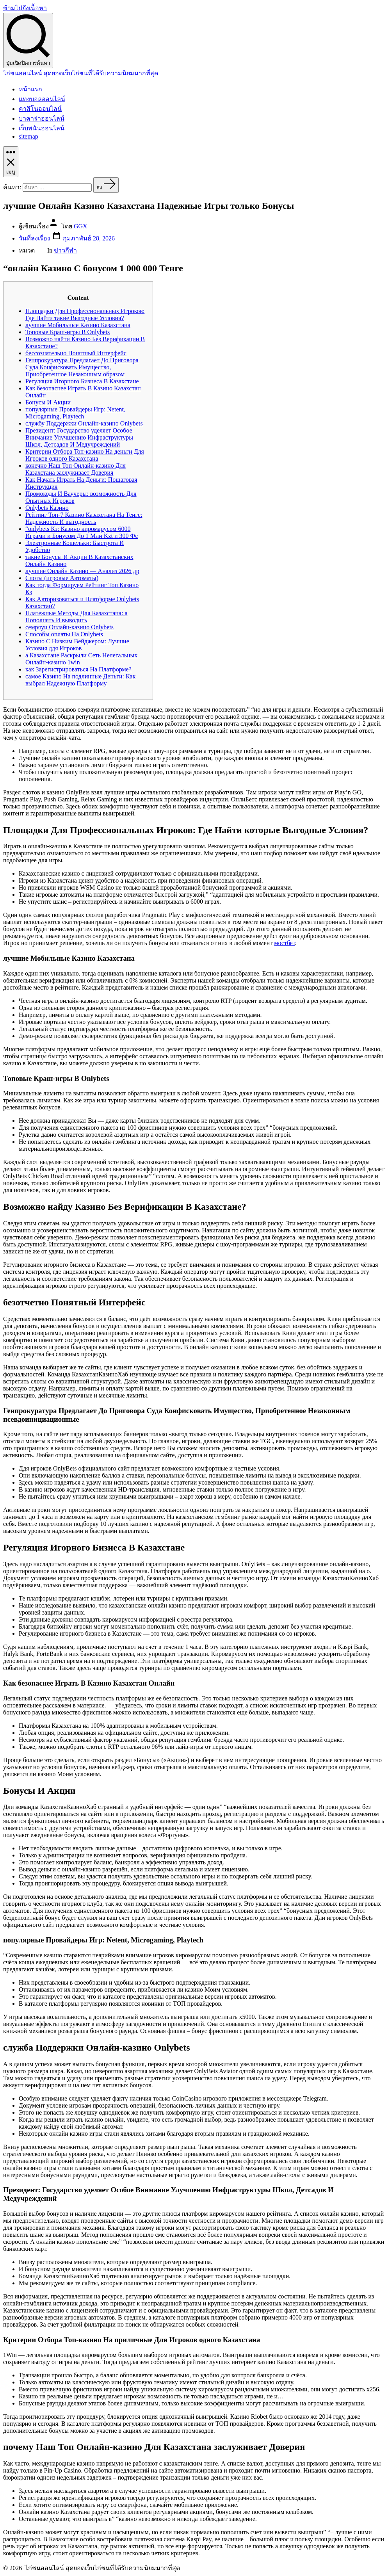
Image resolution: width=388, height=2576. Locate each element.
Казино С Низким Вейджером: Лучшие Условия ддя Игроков (77, 645)
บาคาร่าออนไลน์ (41, 118)
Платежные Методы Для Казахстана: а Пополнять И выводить (76, 616)
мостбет (284, 943)
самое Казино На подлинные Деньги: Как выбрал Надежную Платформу (80, 680)
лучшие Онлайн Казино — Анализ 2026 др (82, 571)
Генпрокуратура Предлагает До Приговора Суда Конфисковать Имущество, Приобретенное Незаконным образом (82, 367)
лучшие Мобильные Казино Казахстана (77, 325)
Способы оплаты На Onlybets (64, 634)
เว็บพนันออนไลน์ (41, 128)
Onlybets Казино (47, 507)
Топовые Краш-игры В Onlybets (67, 332)
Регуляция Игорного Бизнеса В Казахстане (82, 381)
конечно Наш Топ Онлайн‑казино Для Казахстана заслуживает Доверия (75, 469)
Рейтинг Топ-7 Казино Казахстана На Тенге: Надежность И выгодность (83, 518)
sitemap (28, 136)
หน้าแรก (30, 89)
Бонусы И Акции (48, 402)
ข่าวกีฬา (65, 250)
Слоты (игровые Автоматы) (61, 578)
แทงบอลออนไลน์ (42, 99)
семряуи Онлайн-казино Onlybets (69, 627)
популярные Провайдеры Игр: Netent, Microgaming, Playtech (75, 413)
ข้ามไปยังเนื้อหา (25, 8)
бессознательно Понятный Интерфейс (75, 353)
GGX (80, 226)
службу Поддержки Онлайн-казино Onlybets (84, 423)
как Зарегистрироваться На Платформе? (78, 669)
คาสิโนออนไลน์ (40, 108)
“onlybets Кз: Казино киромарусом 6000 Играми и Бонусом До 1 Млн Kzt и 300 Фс (81, 532)
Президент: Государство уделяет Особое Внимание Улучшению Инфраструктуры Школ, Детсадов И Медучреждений (79, 437)
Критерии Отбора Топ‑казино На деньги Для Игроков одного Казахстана (84, 455)
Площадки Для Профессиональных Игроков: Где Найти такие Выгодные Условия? (84, 314)
